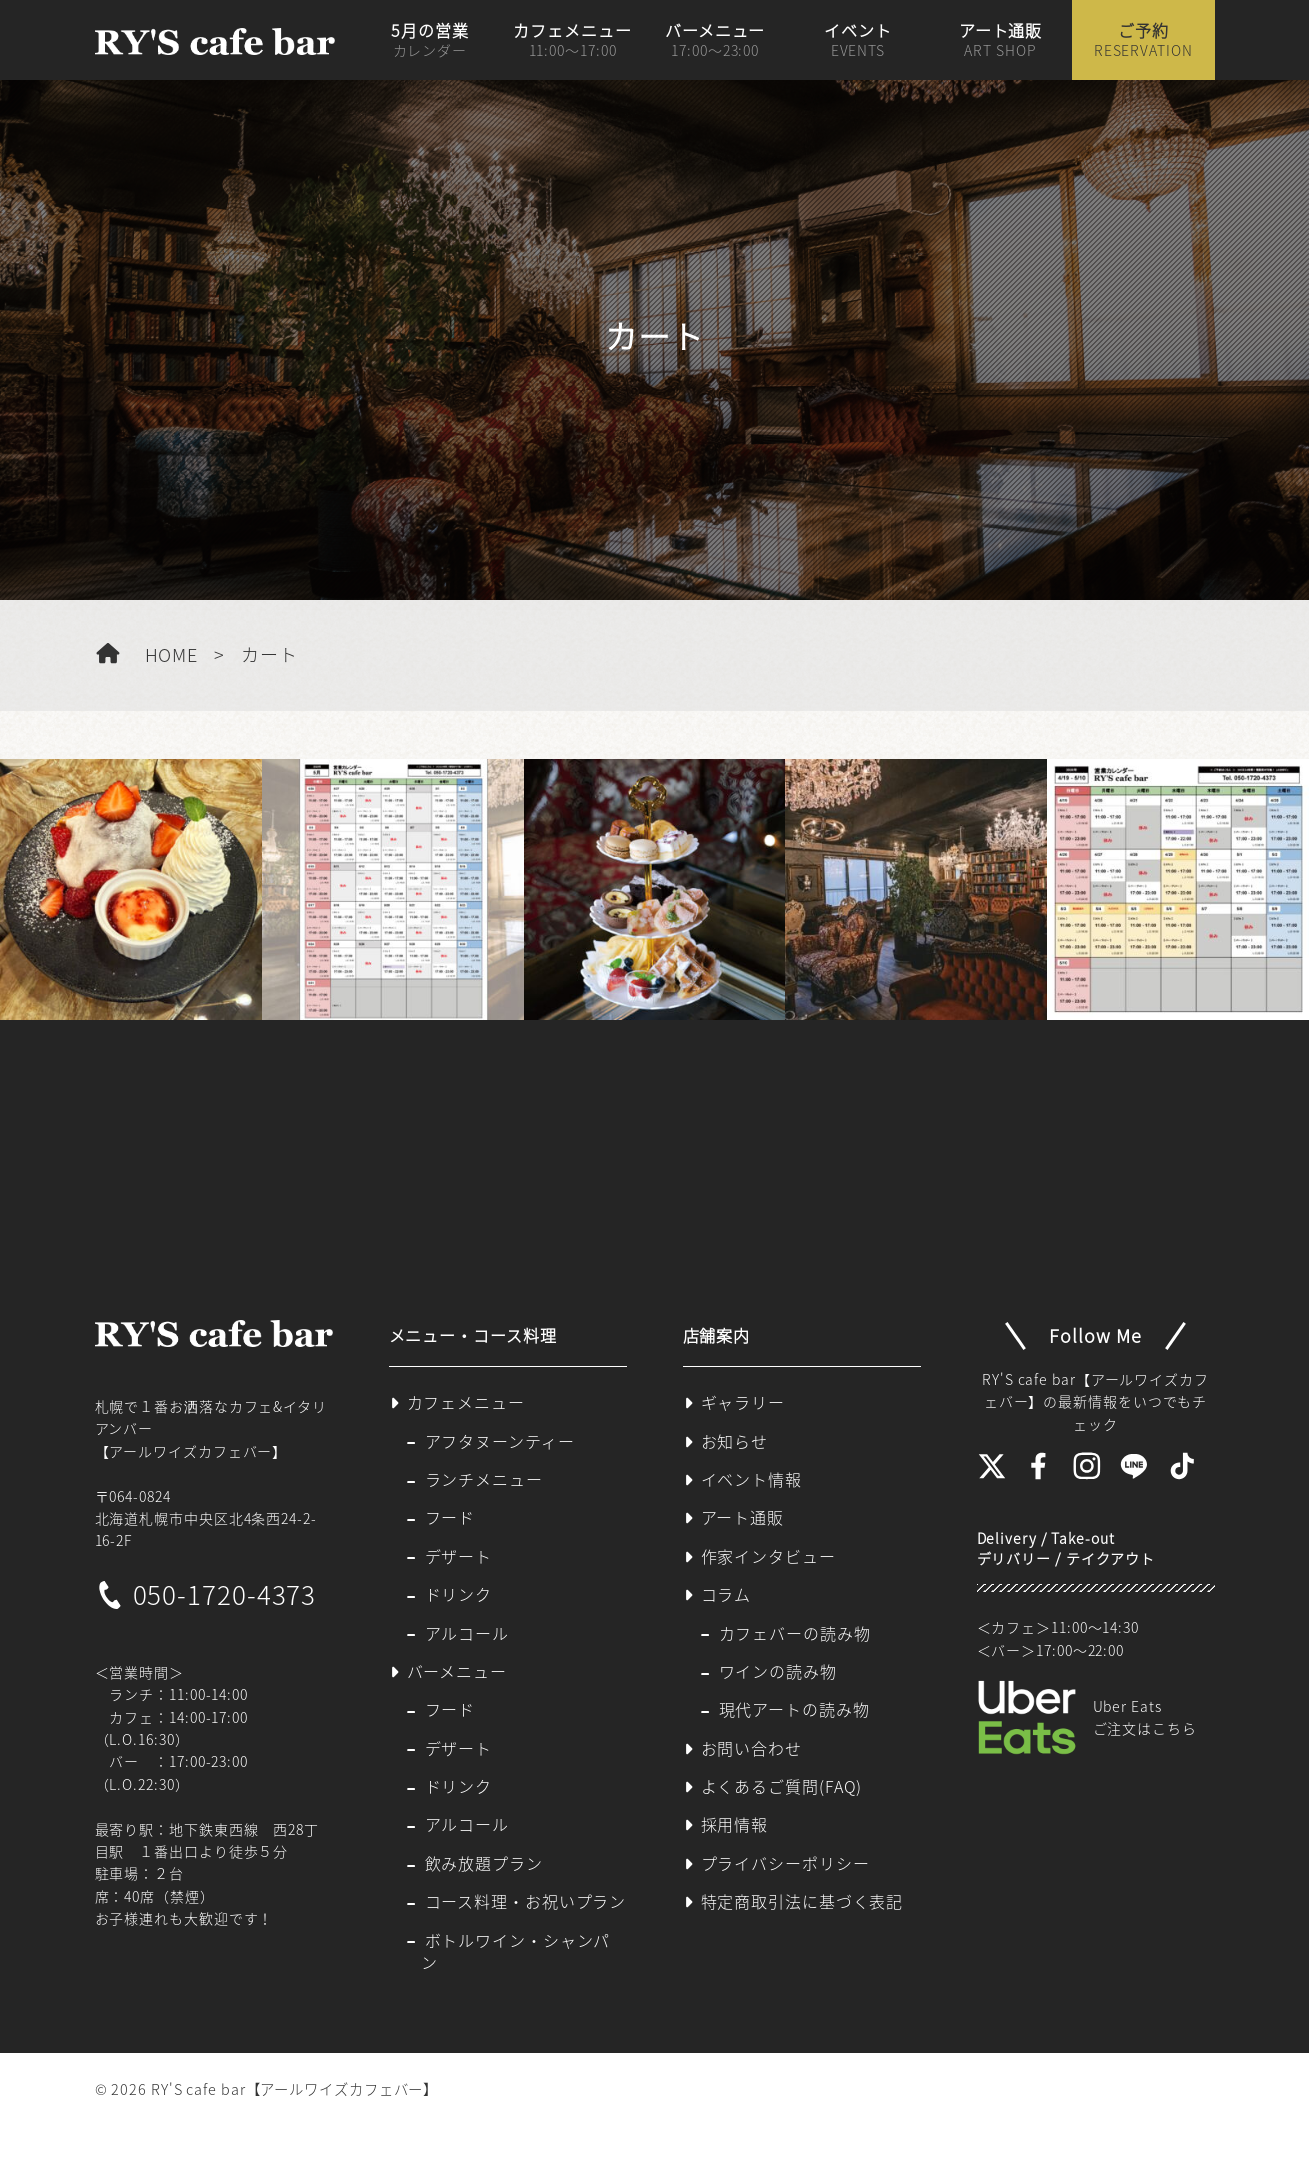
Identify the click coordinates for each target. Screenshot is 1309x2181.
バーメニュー (715, 40)
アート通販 (1001, 40)
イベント (858, 40)
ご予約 (1143, 40)
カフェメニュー (572, 40)
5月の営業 (430, 40)
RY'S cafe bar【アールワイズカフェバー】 (294, 2089)
